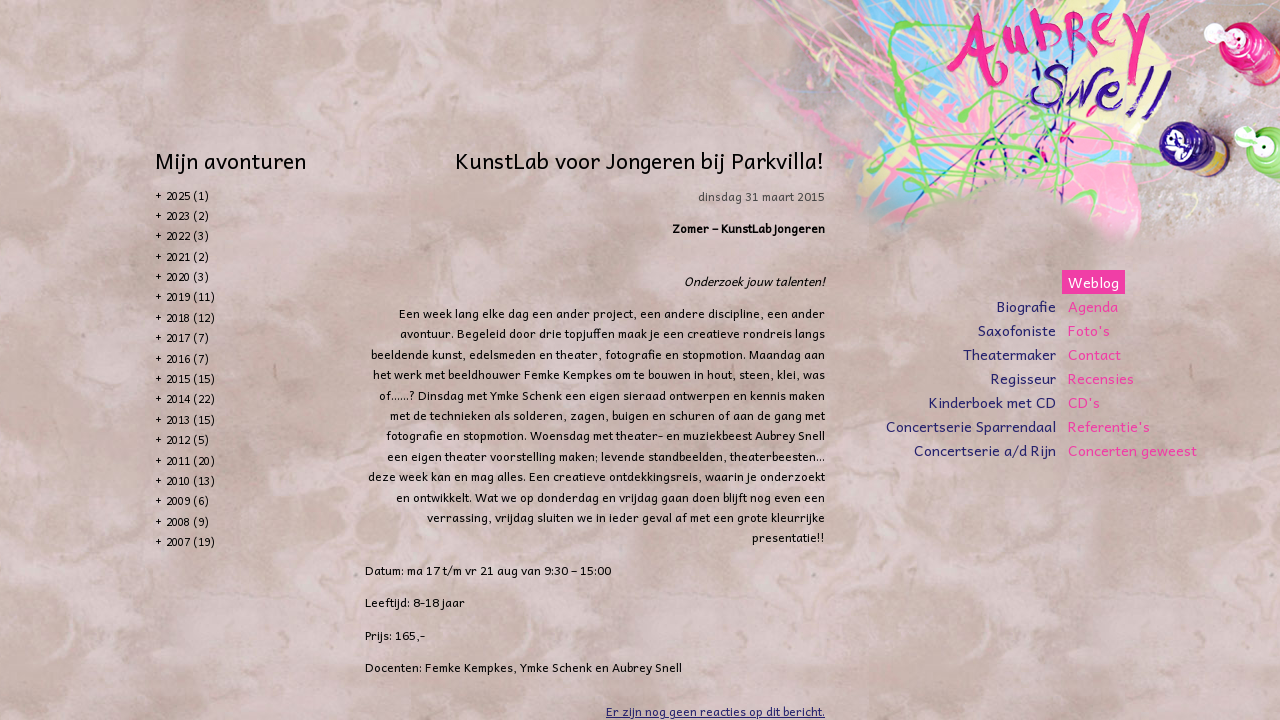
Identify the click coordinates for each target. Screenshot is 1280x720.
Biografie (1026, 306)
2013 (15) (190, 419)
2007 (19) (190, 541)
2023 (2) (187, 215)
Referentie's (1109, 426)
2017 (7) (187, 337)
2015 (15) (190, 378)
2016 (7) (187, 358)
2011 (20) (190, 460)
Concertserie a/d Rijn (985, 450)
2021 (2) (187, 256)
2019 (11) (190, 296)
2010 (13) (190, 480)
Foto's (1089, 330)
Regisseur (1023, 378)
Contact (1094, 354)
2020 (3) (187, 276)
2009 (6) (187, 500)
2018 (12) (190, 317)
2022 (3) (187, 235)
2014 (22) (190, 398)
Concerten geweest (1132, 450)
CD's (1084, 402)
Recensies (1101, 378)
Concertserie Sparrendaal (971, 426)
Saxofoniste (1017, 330)
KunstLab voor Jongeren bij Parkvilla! (640, 160)
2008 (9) (187, 521)
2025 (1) (187, 195)
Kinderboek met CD (992, 402)
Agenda (1093, 306)
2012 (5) (187, 439)
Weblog (1093, 282)
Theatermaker (1009, 354)
